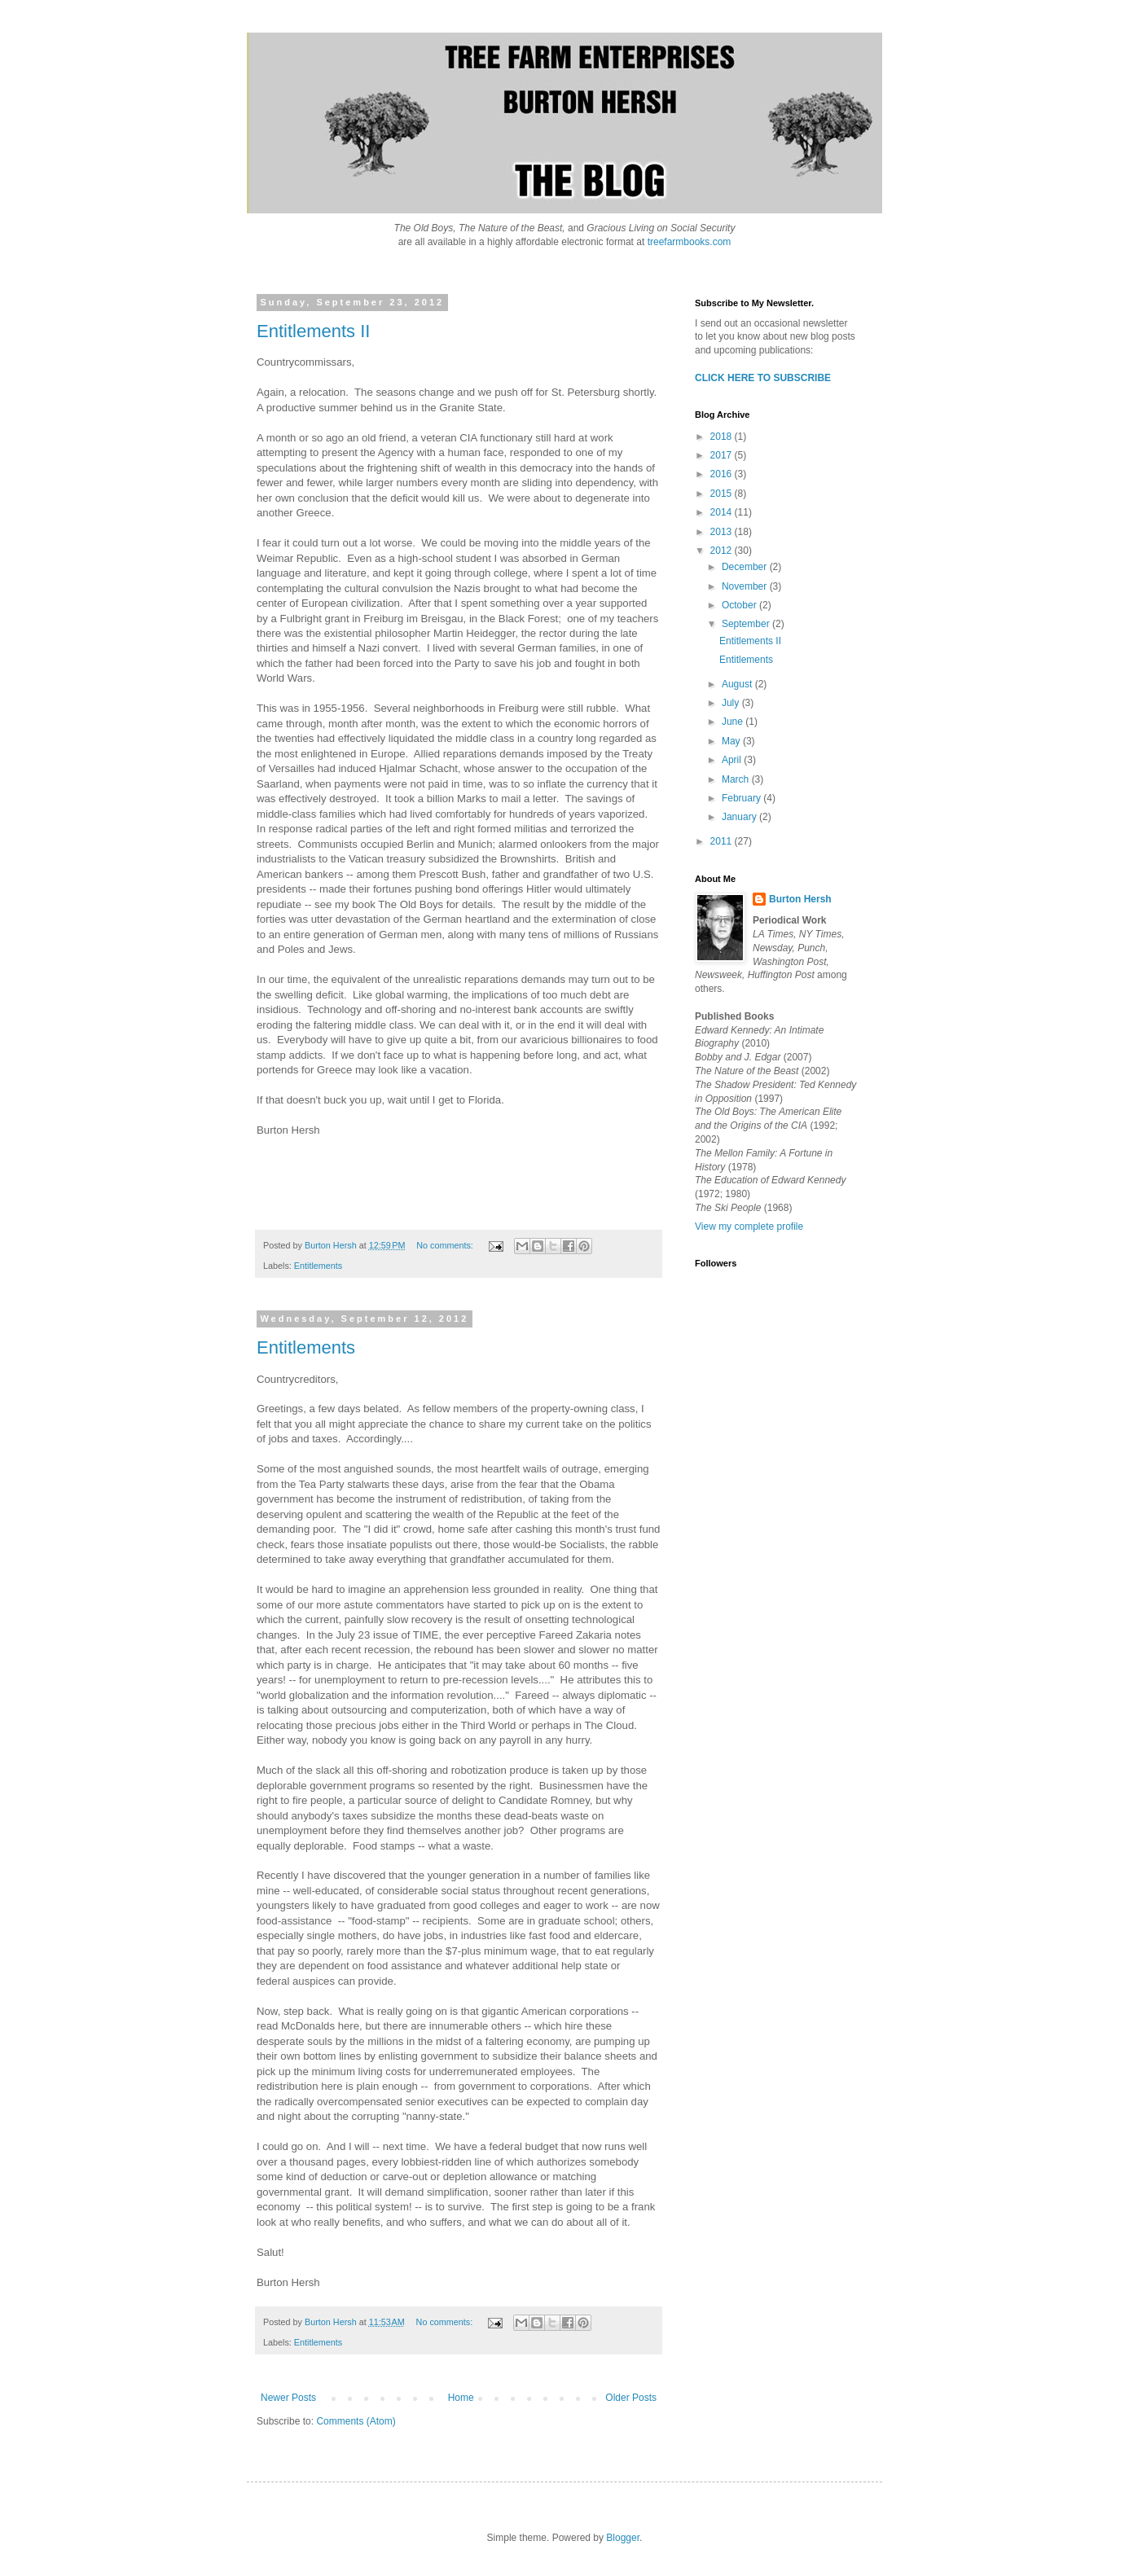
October (740, 605)
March (737, 779)
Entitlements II (313, 331)
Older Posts (631, 2397)
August (738, 684)
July (732, 703)
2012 (722, 550)
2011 (722, 841)
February (742, 798)
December (746, 567)
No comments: (446, 1245)
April (733, 760)
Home (461, 2397)
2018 (722, 436)
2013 (722, 532)
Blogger (622, 2537)
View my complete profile (749, 1226)
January (740, 817)
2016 (722, 474)
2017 (722, 455)
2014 (722, 512)
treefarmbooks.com (689, 242)
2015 (722, 493)
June (733, 721)
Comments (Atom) (355, 2421)
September (747, 624)
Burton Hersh (800, 899)
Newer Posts (288, 2397)
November (746, 586)
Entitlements (318, 1265)
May (732, 741)
